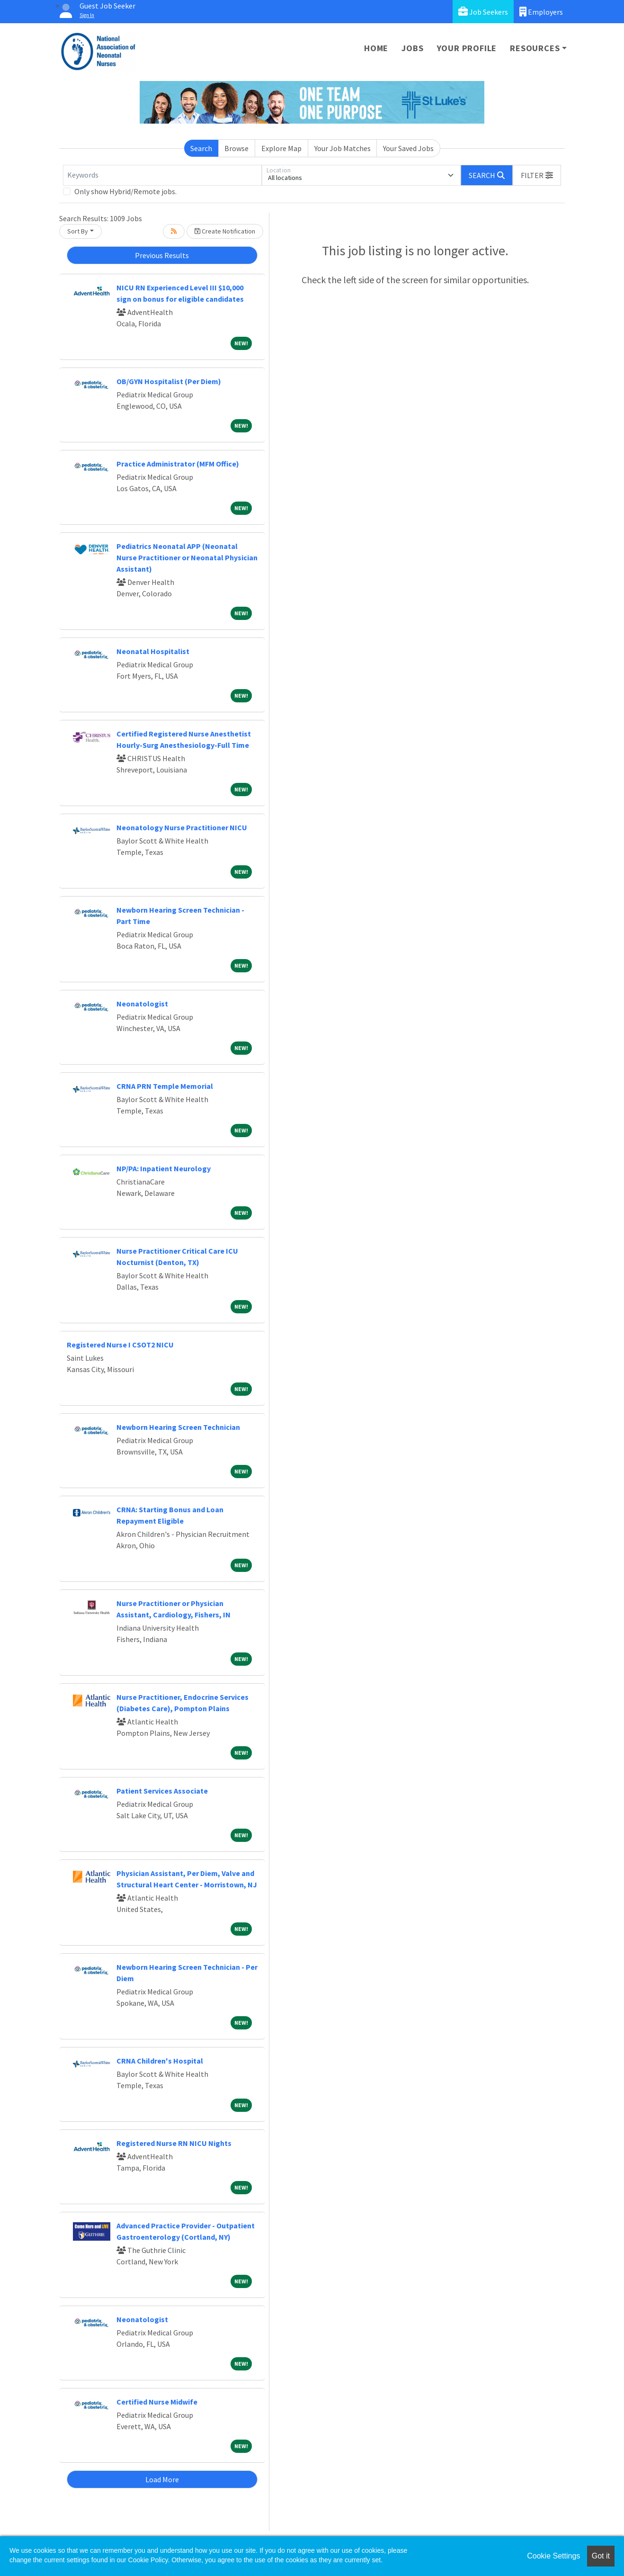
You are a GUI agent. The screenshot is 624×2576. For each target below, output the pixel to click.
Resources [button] (535, 48)
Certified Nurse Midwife (156, 2401)
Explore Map (281, 148)
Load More (162, 2479)
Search (201, 148)
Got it (601, 2556)
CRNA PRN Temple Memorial (164, 1086)
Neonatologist (142, 1003)
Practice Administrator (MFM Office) (177, 463)
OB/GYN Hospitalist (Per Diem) (168, 381)
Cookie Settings (553, 2556)
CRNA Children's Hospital (159, 2060)
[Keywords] (162, 175)
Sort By (77, 231)
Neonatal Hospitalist (152, 651)
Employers (541, 12)
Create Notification (225, 231)
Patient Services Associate (162, 1790)
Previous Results (162, 255)
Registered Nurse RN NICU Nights (174, 2143)
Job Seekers (483, 12)
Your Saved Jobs (408, 148)
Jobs (412, 48)
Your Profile (467, 48)
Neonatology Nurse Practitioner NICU (181, 827)
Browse (236, 148)
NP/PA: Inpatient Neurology (163, 1168)
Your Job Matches (342, 148)
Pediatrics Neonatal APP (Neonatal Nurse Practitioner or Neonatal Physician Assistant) (187, 557)
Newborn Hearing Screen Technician (178, 1427)
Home (376, 48)
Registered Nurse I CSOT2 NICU (120, 1344)
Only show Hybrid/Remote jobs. (125, 191)
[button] (537, 175)
